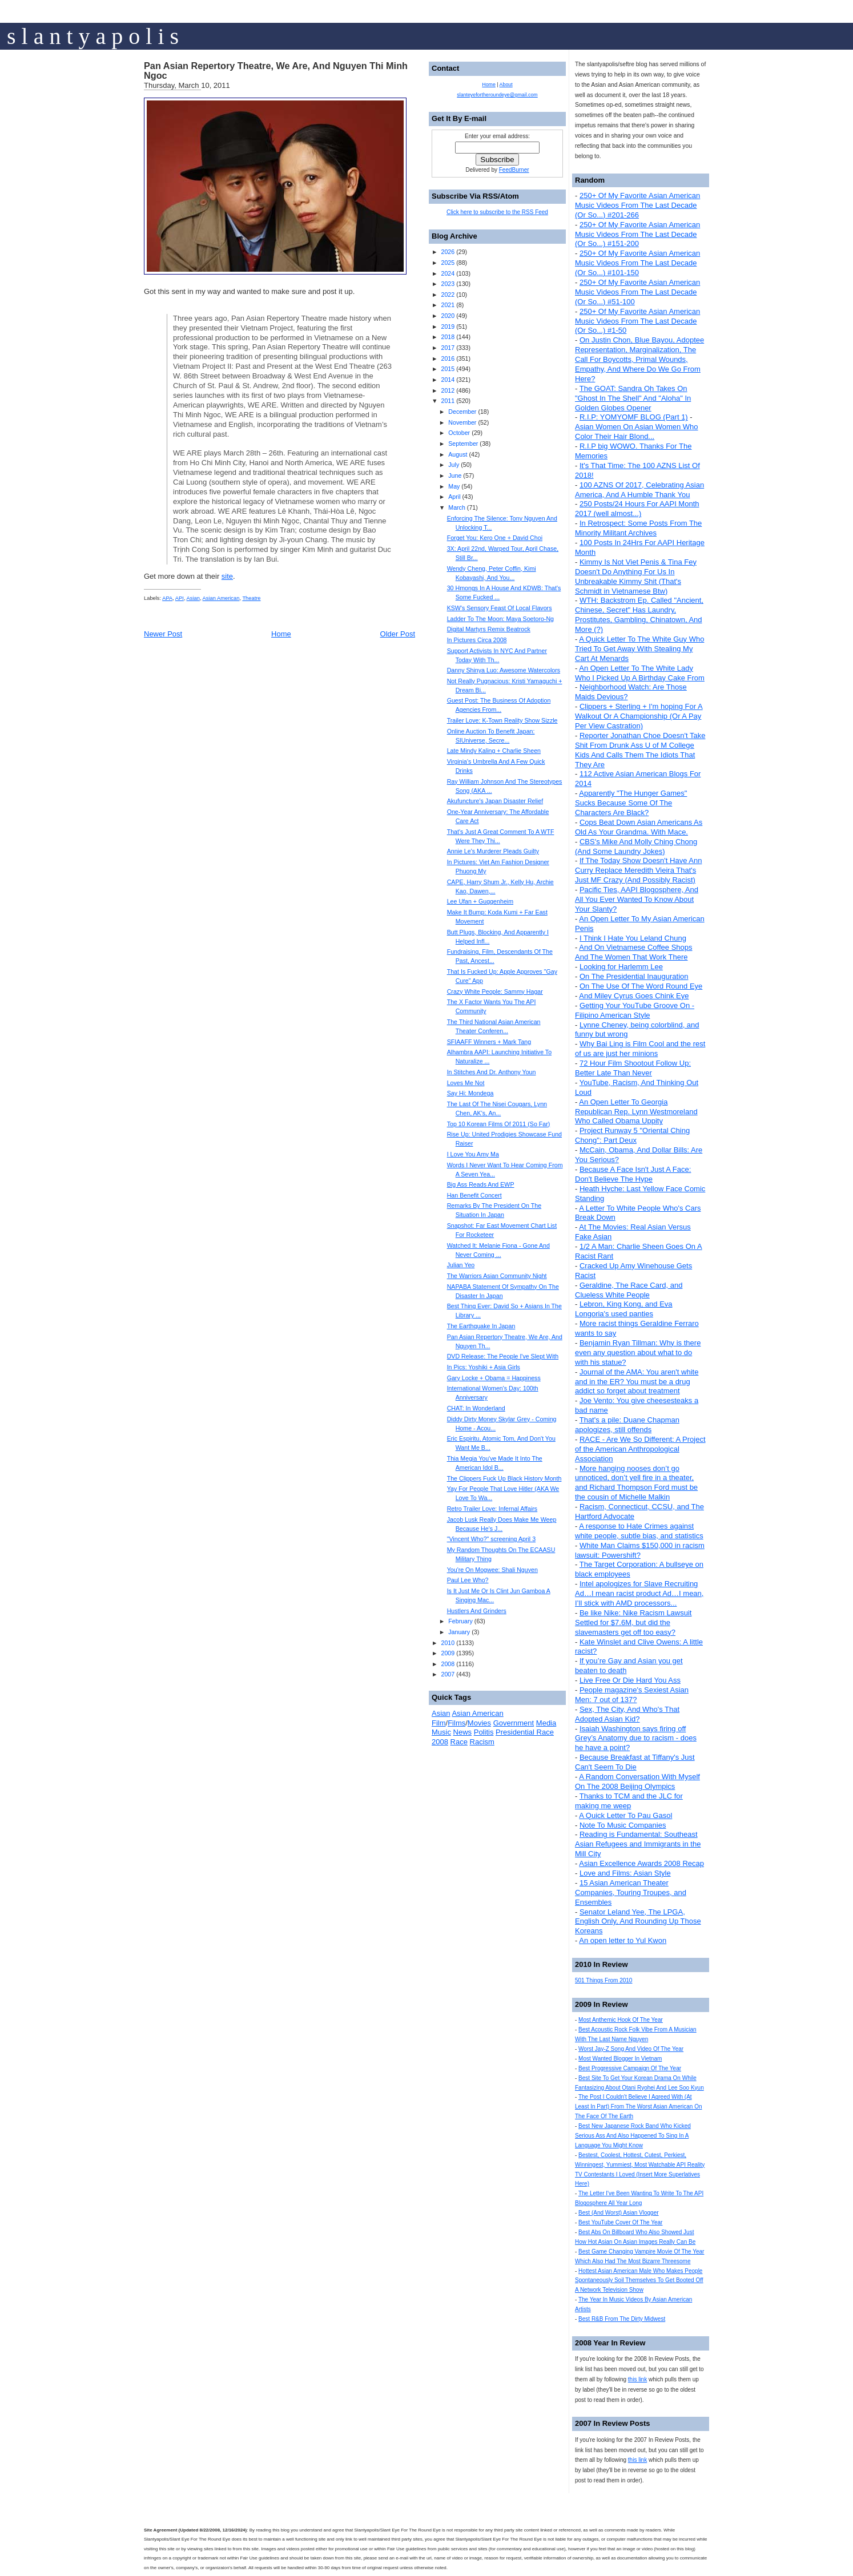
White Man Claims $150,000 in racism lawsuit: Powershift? (640, 1550)
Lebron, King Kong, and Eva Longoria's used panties (624, 1309)
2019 (447, 326)
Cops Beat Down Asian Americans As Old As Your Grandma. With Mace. (638, 827)
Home (281, 634)
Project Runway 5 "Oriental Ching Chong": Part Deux (632, 1135)
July (453, 464)
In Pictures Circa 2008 (477, 639)
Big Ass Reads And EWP (480, 1184)
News (462, 1732)
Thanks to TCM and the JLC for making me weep (629, 1801)
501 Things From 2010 (603, 1980)
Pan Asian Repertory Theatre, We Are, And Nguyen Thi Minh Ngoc (276, 71)
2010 (447, 1642)
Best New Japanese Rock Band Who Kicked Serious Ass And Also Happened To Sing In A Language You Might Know (633, 2135)
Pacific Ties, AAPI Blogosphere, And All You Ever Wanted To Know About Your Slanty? (636, 899)
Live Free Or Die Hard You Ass (630, 1680)
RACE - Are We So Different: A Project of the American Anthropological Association (640, 1449)
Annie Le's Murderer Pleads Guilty (493, 851)
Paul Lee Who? (468, 1580)
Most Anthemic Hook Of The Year (620, 2020)
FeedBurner (514, 170)
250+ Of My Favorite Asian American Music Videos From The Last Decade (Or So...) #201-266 (637, 205)
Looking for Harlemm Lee (621, 966)
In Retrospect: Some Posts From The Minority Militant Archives (638, 528)
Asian (193, 598)
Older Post (397, 634)
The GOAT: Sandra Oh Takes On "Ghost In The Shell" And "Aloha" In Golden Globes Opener (633, 398)
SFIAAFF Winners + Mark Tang (489, 1041)
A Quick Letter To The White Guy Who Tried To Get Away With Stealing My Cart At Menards (639, 649)
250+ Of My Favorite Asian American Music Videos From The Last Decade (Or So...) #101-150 (637, 263)
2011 (447, 400)
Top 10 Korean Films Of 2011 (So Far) (498, 1123)
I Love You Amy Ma (473, 1154)
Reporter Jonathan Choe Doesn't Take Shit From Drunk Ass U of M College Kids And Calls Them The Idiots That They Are (640, 750)
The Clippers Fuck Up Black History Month (504, 1478)
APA (167, 598)
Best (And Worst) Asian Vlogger (618, 2213)
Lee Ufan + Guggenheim (480, 901)
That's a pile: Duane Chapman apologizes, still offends (627, 1425)
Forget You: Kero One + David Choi (494, 537)
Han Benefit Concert (474, 1195)
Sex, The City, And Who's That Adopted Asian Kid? (627, 1714)
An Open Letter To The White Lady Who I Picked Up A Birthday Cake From (640, 673)
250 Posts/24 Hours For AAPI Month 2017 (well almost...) (637, 508)
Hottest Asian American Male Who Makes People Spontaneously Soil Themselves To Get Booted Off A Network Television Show (639, 2280)
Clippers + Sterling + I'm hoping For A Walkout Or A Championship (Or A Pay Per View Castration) (639, 716)
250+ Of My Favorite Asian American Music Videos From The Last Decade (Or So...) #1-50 (637, 321)
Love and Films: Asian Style (625, 1873)
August (457, 454)
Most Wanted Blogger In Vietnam (620, 2058)
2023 (447, 283)
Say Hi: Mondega (470, 1093)
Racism (482, 1742)
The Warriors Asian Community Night (497, 1275)
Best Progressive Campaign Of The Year (629, 2068)
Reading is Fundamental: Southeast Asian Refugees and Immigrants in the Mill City (638, 1844)
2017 (447, 347)
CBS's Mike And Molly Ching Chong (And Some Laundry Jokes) (636, 846)
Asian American (221, 598)
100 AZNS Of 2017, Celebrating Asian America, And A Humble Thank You (639, 490)
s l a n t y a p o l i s (93, 36)
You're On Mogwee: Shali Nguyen (492, 1569)
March (456, 507)
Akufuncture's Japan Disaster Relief (495, 800)
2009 (447, 1653)
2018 (447, 336)
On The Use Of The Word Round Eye (641, 986)
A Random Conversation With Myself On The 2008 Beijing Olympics (637, 1781)
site (227, 576)
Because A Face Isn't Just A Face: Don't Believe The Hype (633, 1174)
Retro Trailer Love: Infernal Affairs (492, 1508)
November (462, 422)
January (459, 1631)
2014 (447, 379)
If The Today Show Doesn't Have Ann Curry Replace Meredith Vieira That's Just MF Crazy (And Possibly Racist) (638, 870)
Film (439, 1723)
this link (637, 2379)
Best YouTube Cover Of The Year (620, 2222)
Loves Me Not (466, 1082)
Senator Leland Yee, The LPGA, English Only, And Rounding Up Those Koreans (638, 1922)
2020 (447, 315)
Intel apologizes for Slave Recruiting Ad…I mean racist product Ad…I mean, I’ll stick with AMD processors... (639, 1593)
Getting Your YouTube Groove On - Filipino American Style (634, 1010)
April (454, 496)
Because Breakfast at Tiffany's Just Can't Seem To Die (635, 1762)
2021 (447, 304)
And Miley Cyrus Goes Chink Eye (634, 995)
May (454, 486)
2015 (447, 368)
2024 (447, 273)
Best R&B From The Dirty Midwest (621, 2319)
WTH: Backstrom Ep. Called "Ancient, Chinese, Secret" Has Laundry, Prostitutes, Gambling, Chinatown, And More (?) (639, 615)
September (463, 443)
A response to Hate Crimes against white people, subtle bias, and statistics (639, 1531)
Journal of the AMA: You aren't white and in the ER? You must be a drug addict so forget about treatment (636, 1382)
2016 (447, 358)
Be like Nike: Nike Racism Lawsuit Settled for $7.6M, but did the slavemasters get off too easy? (633, 1622)
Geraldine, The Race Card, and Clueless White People (628, 1290)
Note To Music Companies (623, 1825)
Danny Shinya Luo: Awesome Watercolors (503, 670)
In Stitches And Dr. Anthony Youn (491, 1072)
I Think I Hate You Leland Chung (633, 938)
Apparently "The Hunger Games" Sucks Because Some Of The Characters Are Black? (631, 803)
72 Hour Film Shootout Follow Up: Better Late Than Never (633, 1068)
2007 (447, 1674)
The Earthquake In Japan (481, 1326)
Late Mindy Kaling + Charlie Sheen (494, 750)
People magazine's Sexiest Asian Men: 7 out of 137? (632, 1695)
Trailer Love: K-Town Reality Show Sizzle (502, 720)
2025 (447, 262)
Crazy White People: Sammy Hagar (495, 991)
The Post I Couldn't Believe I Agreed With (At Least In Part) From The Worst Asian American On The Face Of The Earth (638, 2106)
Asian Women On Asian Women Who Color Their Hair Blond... (636, 431)
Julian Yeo (461, 1264)
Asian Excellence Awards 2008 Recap (641, 1863)
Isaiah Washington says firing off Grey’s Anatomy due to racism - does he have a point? (636, 1738)
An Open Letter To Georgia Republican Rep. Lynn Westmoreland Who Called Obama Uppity (636, 1112)
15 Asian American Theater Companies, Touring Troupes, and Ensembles (630, 1892)
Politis (484, 1732)
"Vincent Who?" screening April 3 (491, 1538)
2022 (447, 294)
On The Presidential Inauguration (634, 976)
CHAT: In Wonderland (476, 1408)
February (460, 1621)
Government (513, 1723)
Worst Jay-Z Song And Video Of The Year (630, 2049)
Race (459, 1742)
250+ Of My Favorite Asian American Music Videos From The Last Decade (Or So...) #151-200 (637, 234)
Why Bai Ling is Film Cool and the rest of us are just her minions (640, 1048)
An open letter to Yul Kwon (622, 1940)
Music (441, 1732)
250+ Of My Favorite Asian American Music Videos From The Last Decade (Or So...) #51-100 (637, 292)
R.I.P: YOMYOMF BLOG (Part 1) (634, 417)
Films (456, 1723)
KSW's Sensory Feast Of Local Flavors (499, 607)
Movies (479, 1723)
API (179, 598)
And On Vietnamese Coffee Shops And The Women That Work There (634, 952)
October (459, 432)
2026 (447, 251)
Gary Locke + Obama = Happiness (494, 1377)
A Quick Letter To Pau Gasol (625, 1815)
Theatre (251, 598)
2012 (447, 390)
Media (546, 1723)
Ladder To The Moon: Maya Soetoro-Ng (500, 618)
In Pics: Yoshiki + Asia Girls (483, 1367)
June (454, 475)
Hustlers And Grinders (476, 1610)
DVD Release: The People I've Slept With (503, 1356)
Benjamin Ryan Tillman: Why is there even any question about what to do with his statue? (638, 1352)
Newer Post (163, 634)
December (462, 411)
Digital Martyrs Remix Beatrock (488, 629)
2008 (447, 1663)
